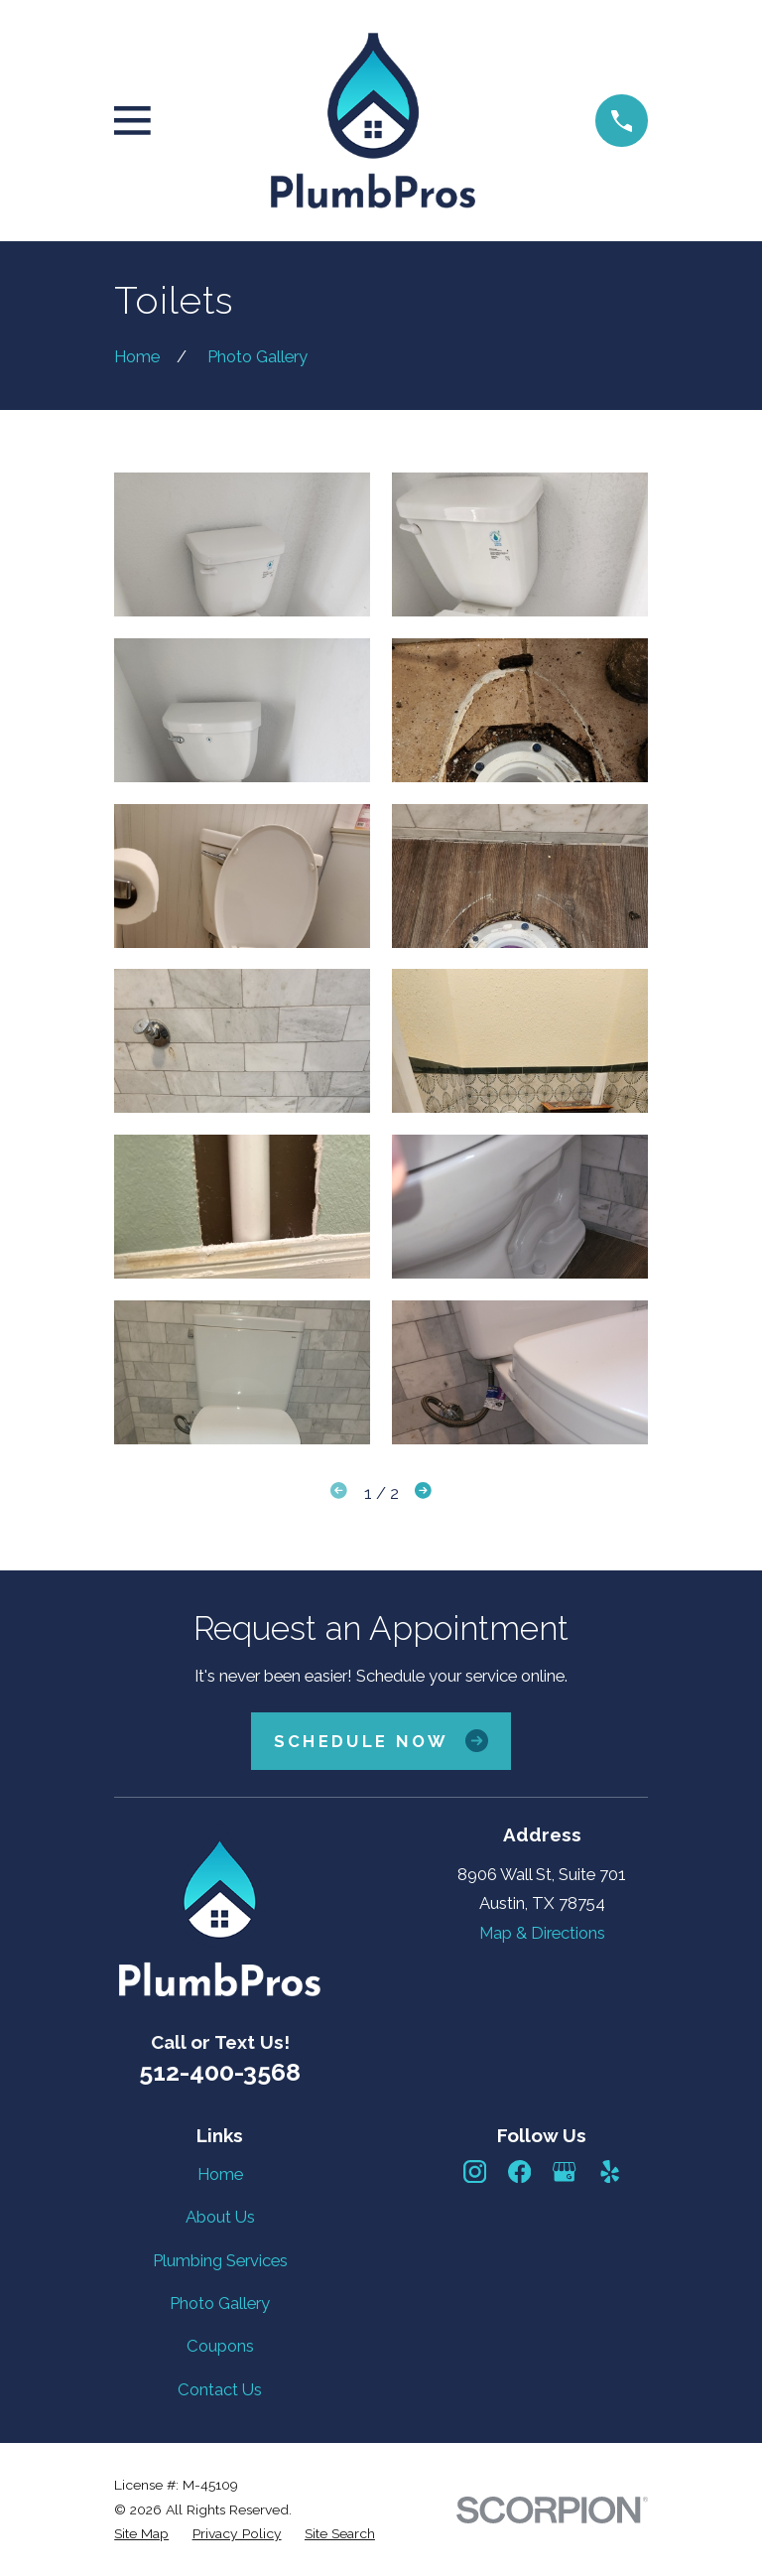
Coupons (220, 2346)
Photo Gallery (220, 2303)
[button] (242, 544)
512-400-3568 (220, 2072)
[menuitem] (141, 2533)
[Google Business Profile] (564, 2171)
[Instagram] (474, 2171)
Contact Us (220, 2389)
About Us (220, 2217)
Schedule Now (381, 1740)
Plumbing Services (220, 2260)
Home (220, 2174)
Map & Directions (542, 1933)
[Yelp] (609, 2171)
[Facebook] (519, 2171)
